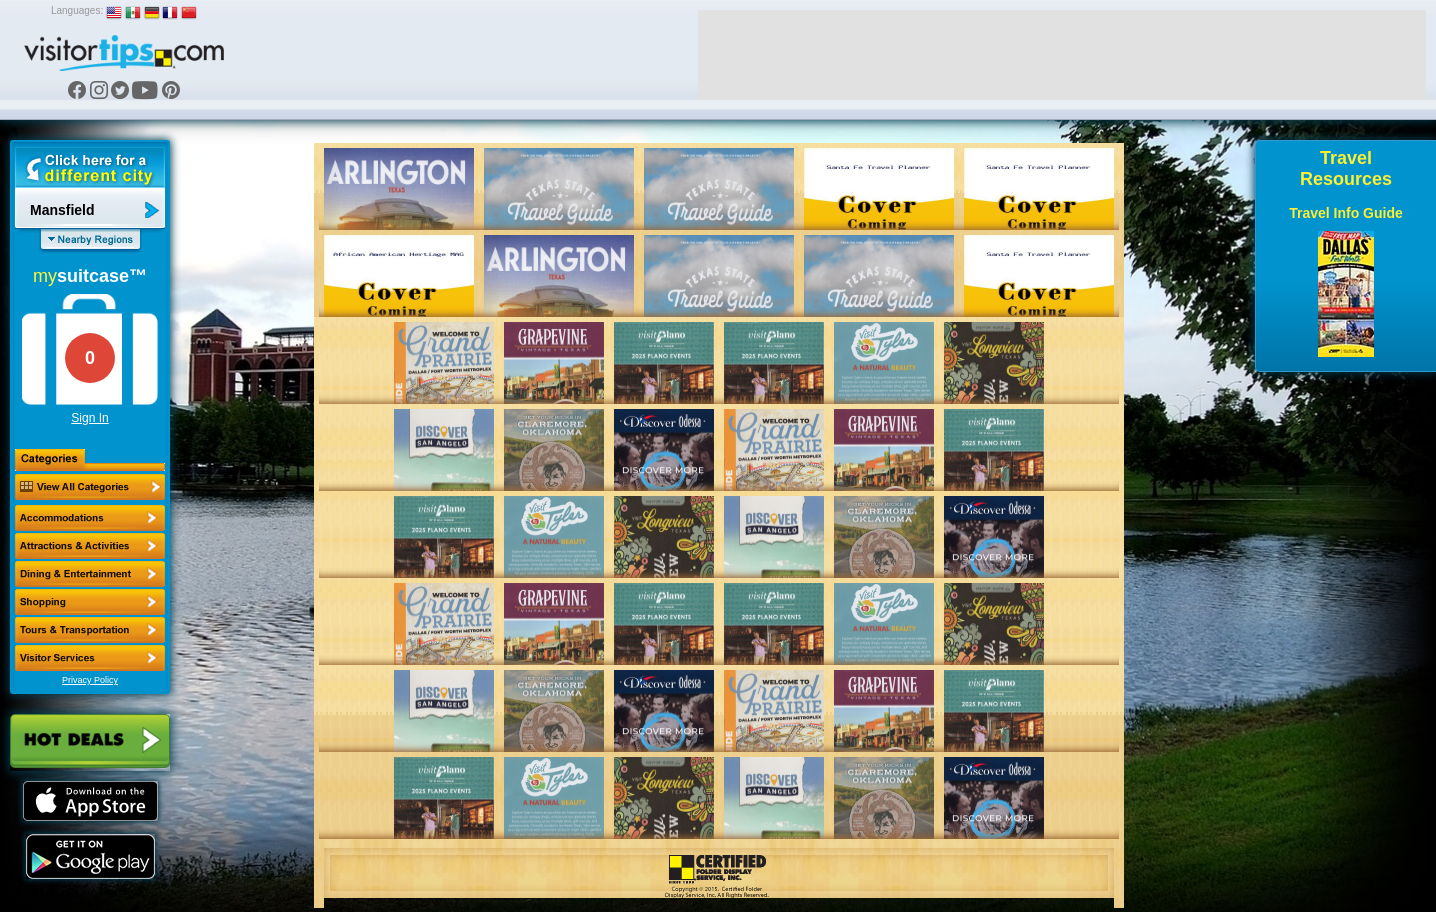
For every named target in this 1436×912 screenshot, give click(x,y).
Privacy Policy (90, 680)
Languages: (77, 10)
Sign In (89, 418)
